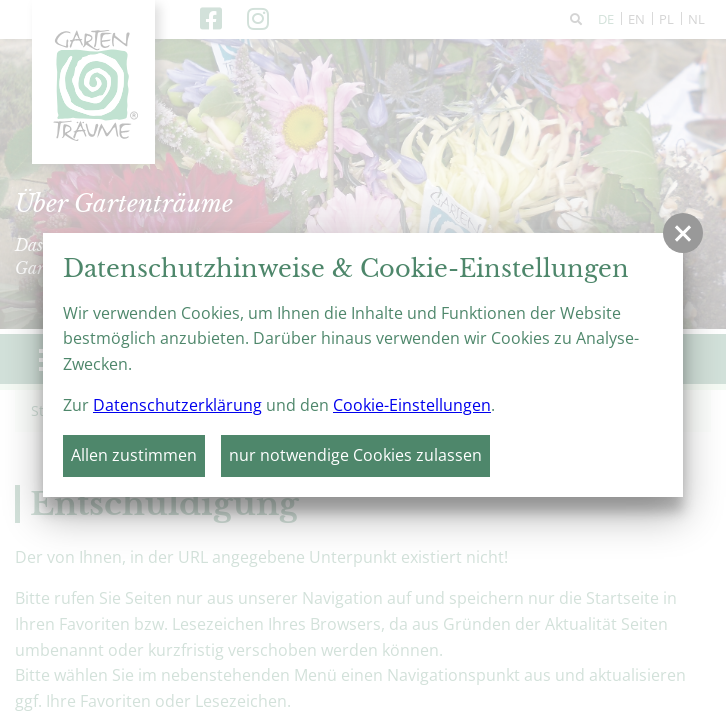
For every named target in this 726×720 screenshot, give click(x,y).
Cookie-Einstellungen (412, 405)
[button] (683, 233)
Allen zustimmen (134, 455)
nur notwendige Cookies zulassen (355, 455)
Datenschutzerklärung (177, 405)
